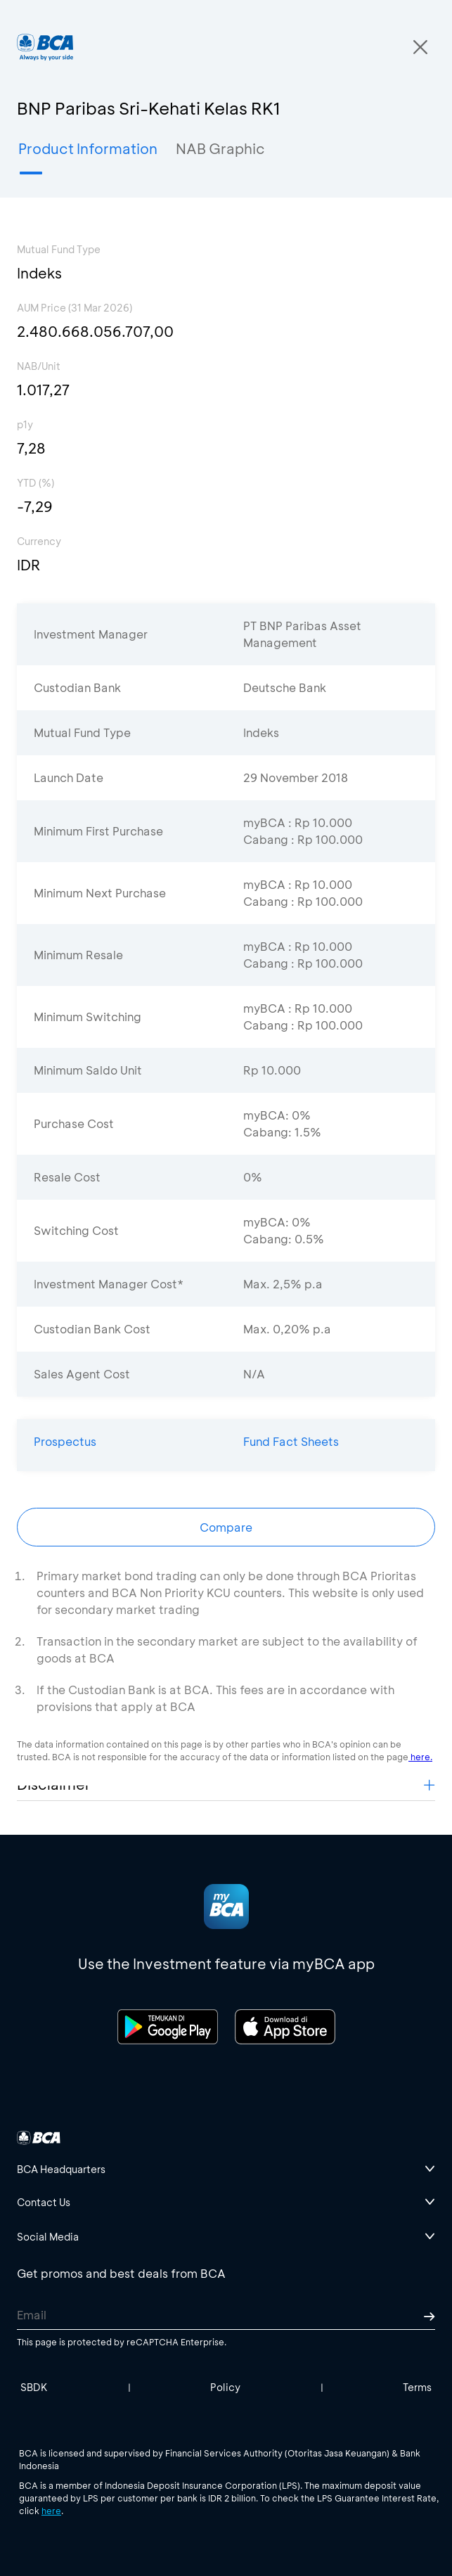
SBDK (34, 2387)
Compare (226, 1527)
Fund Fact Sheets (291, 1441)
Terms (417, 2387)
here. (420, 1756)
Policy (225, 2387)
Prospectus (65, 1441)
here (51, 2510)
